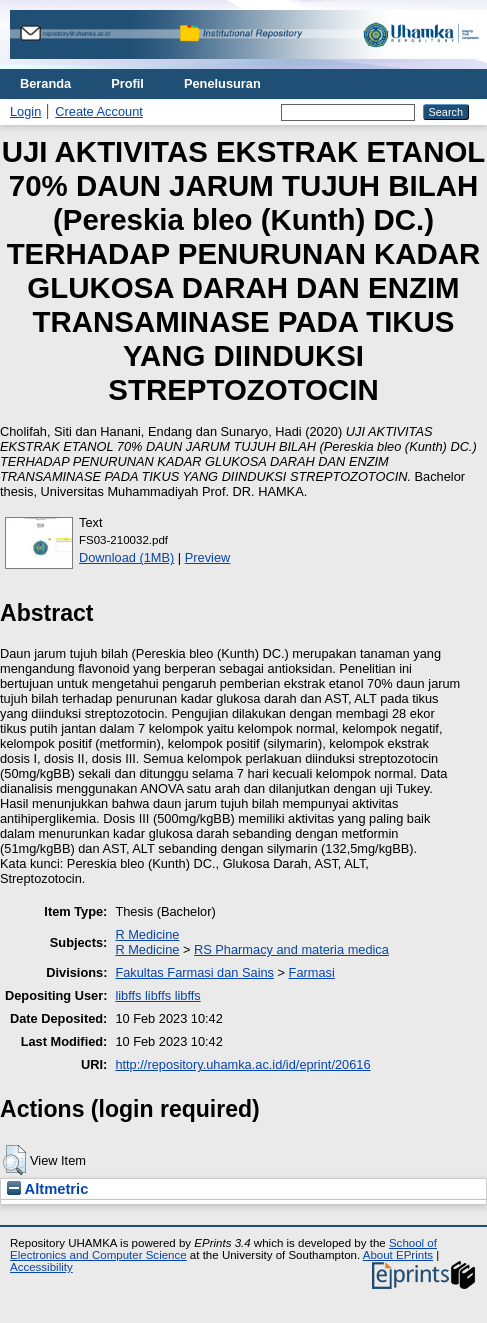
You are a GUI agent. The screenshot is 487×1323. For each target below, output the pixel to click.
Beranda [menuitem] (45, 83)
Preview (208, 557)
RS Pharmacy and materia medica (291, 949)
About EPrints (398, 1255)
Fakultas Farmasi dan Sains (194, 972)
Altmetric (47, 1189)
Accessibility (41, 1267)
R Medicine (147, 934)
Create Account (99, 111)
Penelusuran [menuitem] (222, 83)
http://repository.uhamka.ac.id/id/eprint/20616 (242, 1064)
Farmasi (312, 972)
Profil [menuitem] (127, 83)
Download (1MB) (126, 557)
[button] (14, 1160)
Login (25, 111)
